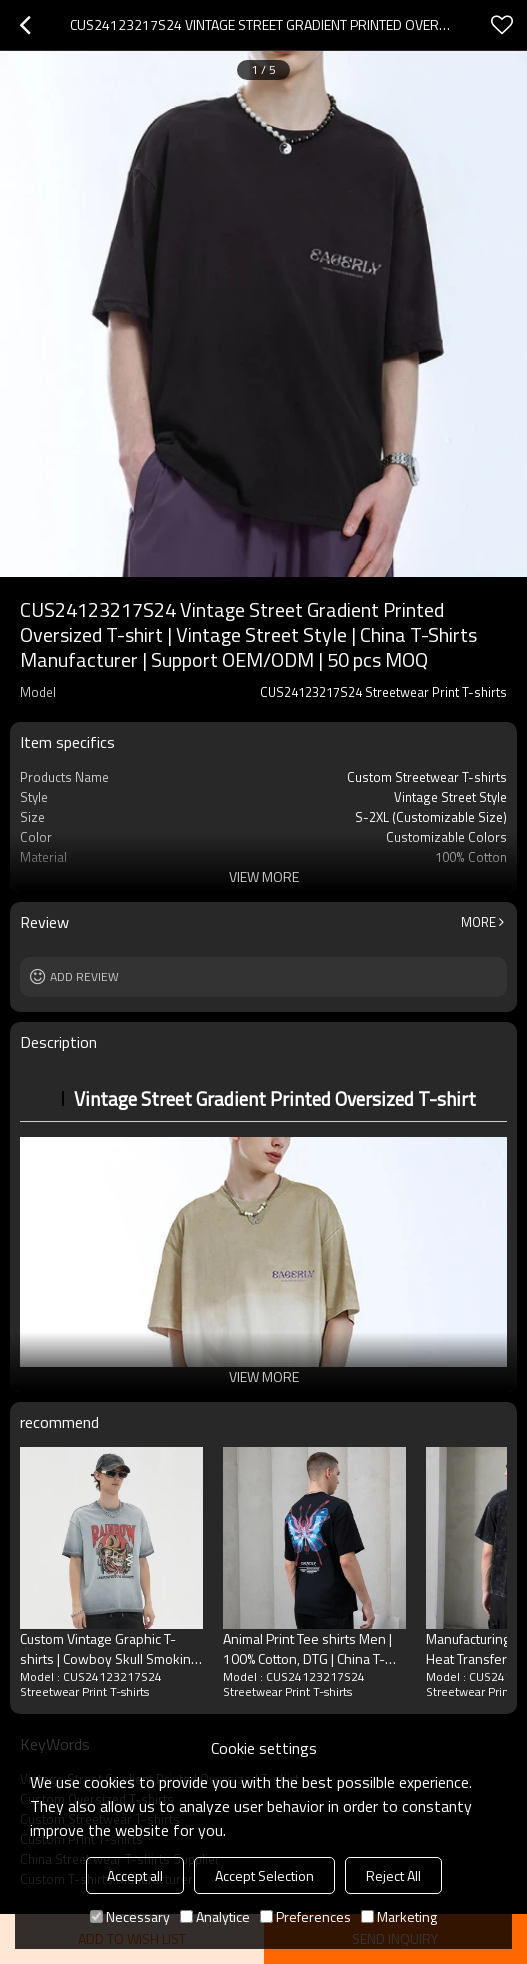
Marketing (399, 1916)
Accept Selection (264, 1875)
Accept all (135, 1875)
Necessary (130, 1916)
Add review (84, 976)
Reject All (393, 1875)
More (478, 922)
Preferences (305, 1916)
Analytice (215, 1916)
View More (264, 876)
